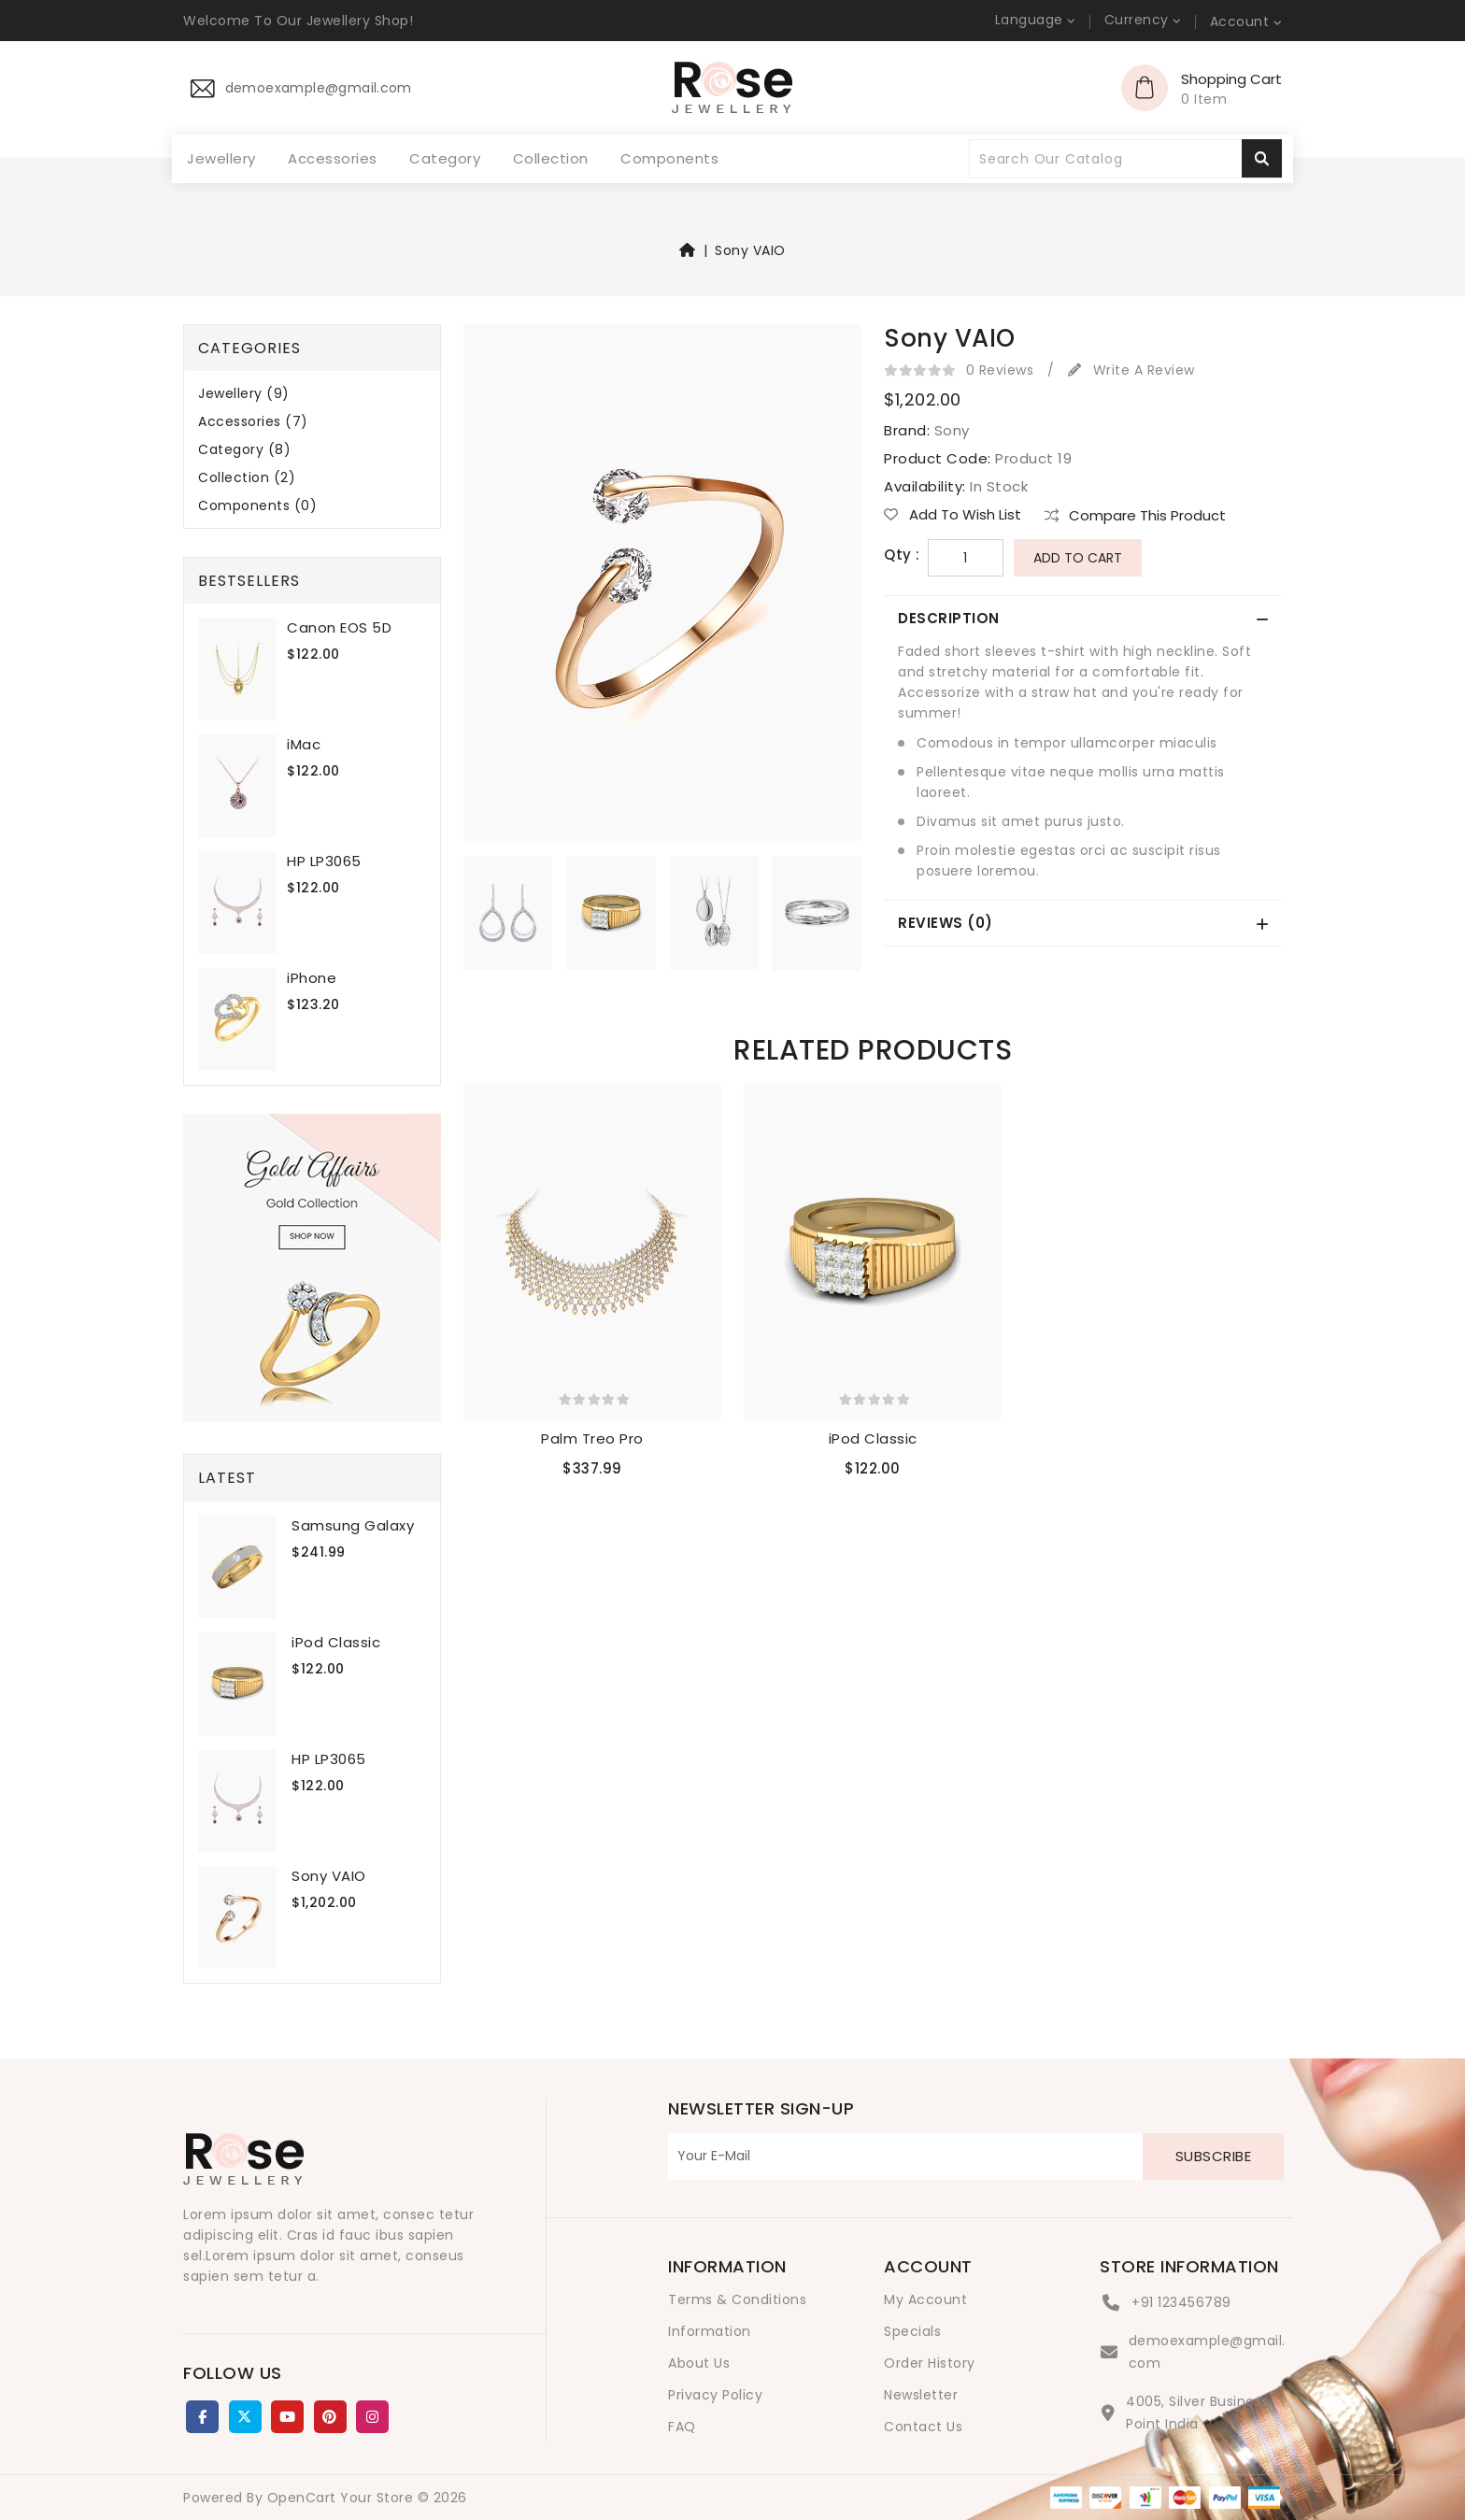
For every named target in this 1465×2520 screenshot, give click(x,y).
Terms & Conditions (737, 2299)
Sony (952, 430)
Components (669, 158)
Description (949, 618)
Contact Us (923, 2426)
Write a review (1131, 370)
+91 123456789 (1181, 2302)
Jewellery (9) (244, 394)
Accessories (332, 158)
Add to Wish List (952, 514)
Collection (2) (246, 478)
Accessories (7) (253, 422)
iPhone (311, 978)
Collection (551, 158)
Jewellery (221, 158)
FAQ (682, 2426)
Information (709, 2331)
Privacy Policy (715, 2394)
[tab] (1083, 618)
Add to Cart (1077, 557)
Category (444, 158)
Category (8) (244, 450)
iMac (303, 744)
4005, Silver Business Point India (1197, 2412)
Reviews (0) (945, 923)
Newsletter (921, 2394)
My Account (925, 2299)
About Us (699, 2363)
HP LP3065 (324, 861)
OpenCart (301, 2497)
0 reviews (1000, 370)
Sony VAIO (750, 250)
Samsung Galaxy (353, 1525)
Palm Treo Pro (592, 1438)
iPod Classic (336, 1642)
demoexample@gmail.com (1207, 2351)
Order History (929, 2363)
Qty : (902, 555)
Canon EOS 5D (339, 627)
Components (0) (257, 506)
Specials (912, 2331)
